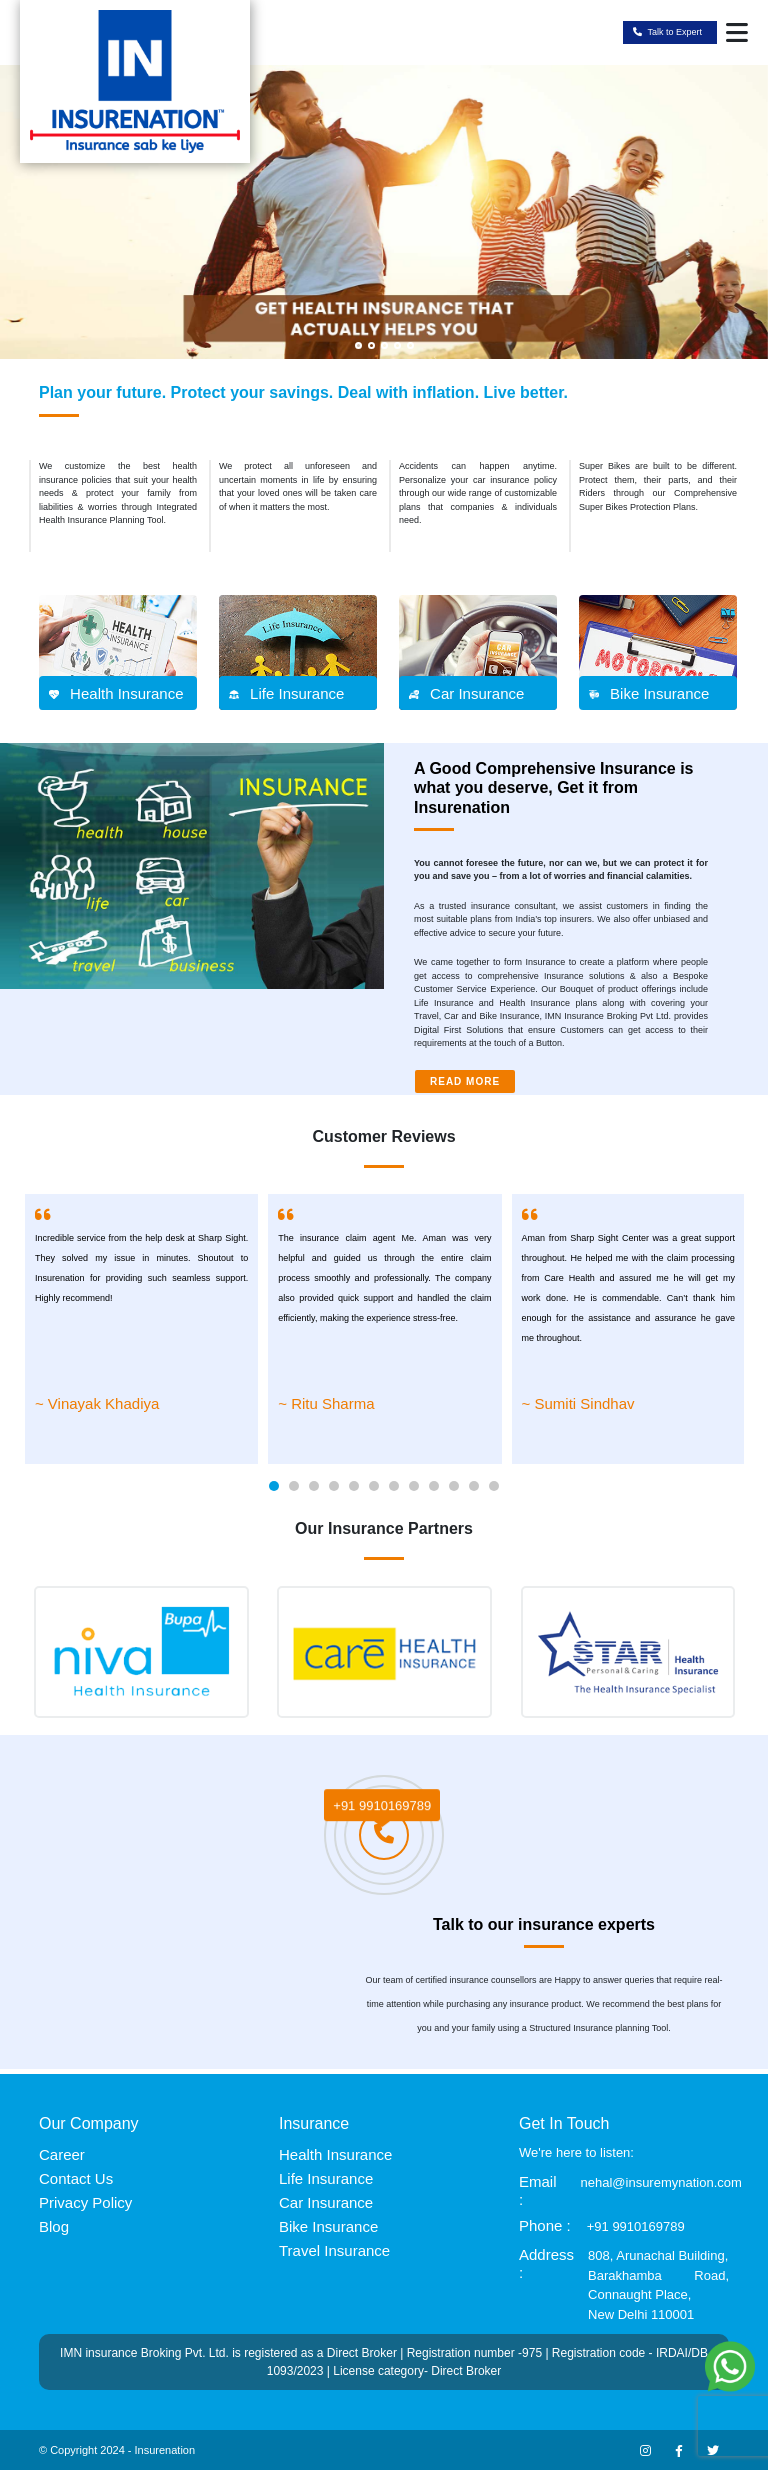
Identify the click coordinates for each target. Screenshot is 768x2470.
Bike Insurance (328, 2226)
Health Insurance (335, 2154)
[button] (274, 1486)
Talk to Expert (667, 33)
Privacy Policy (85, 2202)
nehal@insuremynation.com (661, 2182)
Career (62, 2154)
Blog (54, 2226)
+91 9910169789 (382, 1807)
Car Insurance (326, 2202)
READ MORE (465, 1081)
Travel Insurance (334, 2250)
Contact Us (76, 2178)
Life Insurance (326, 2178)
